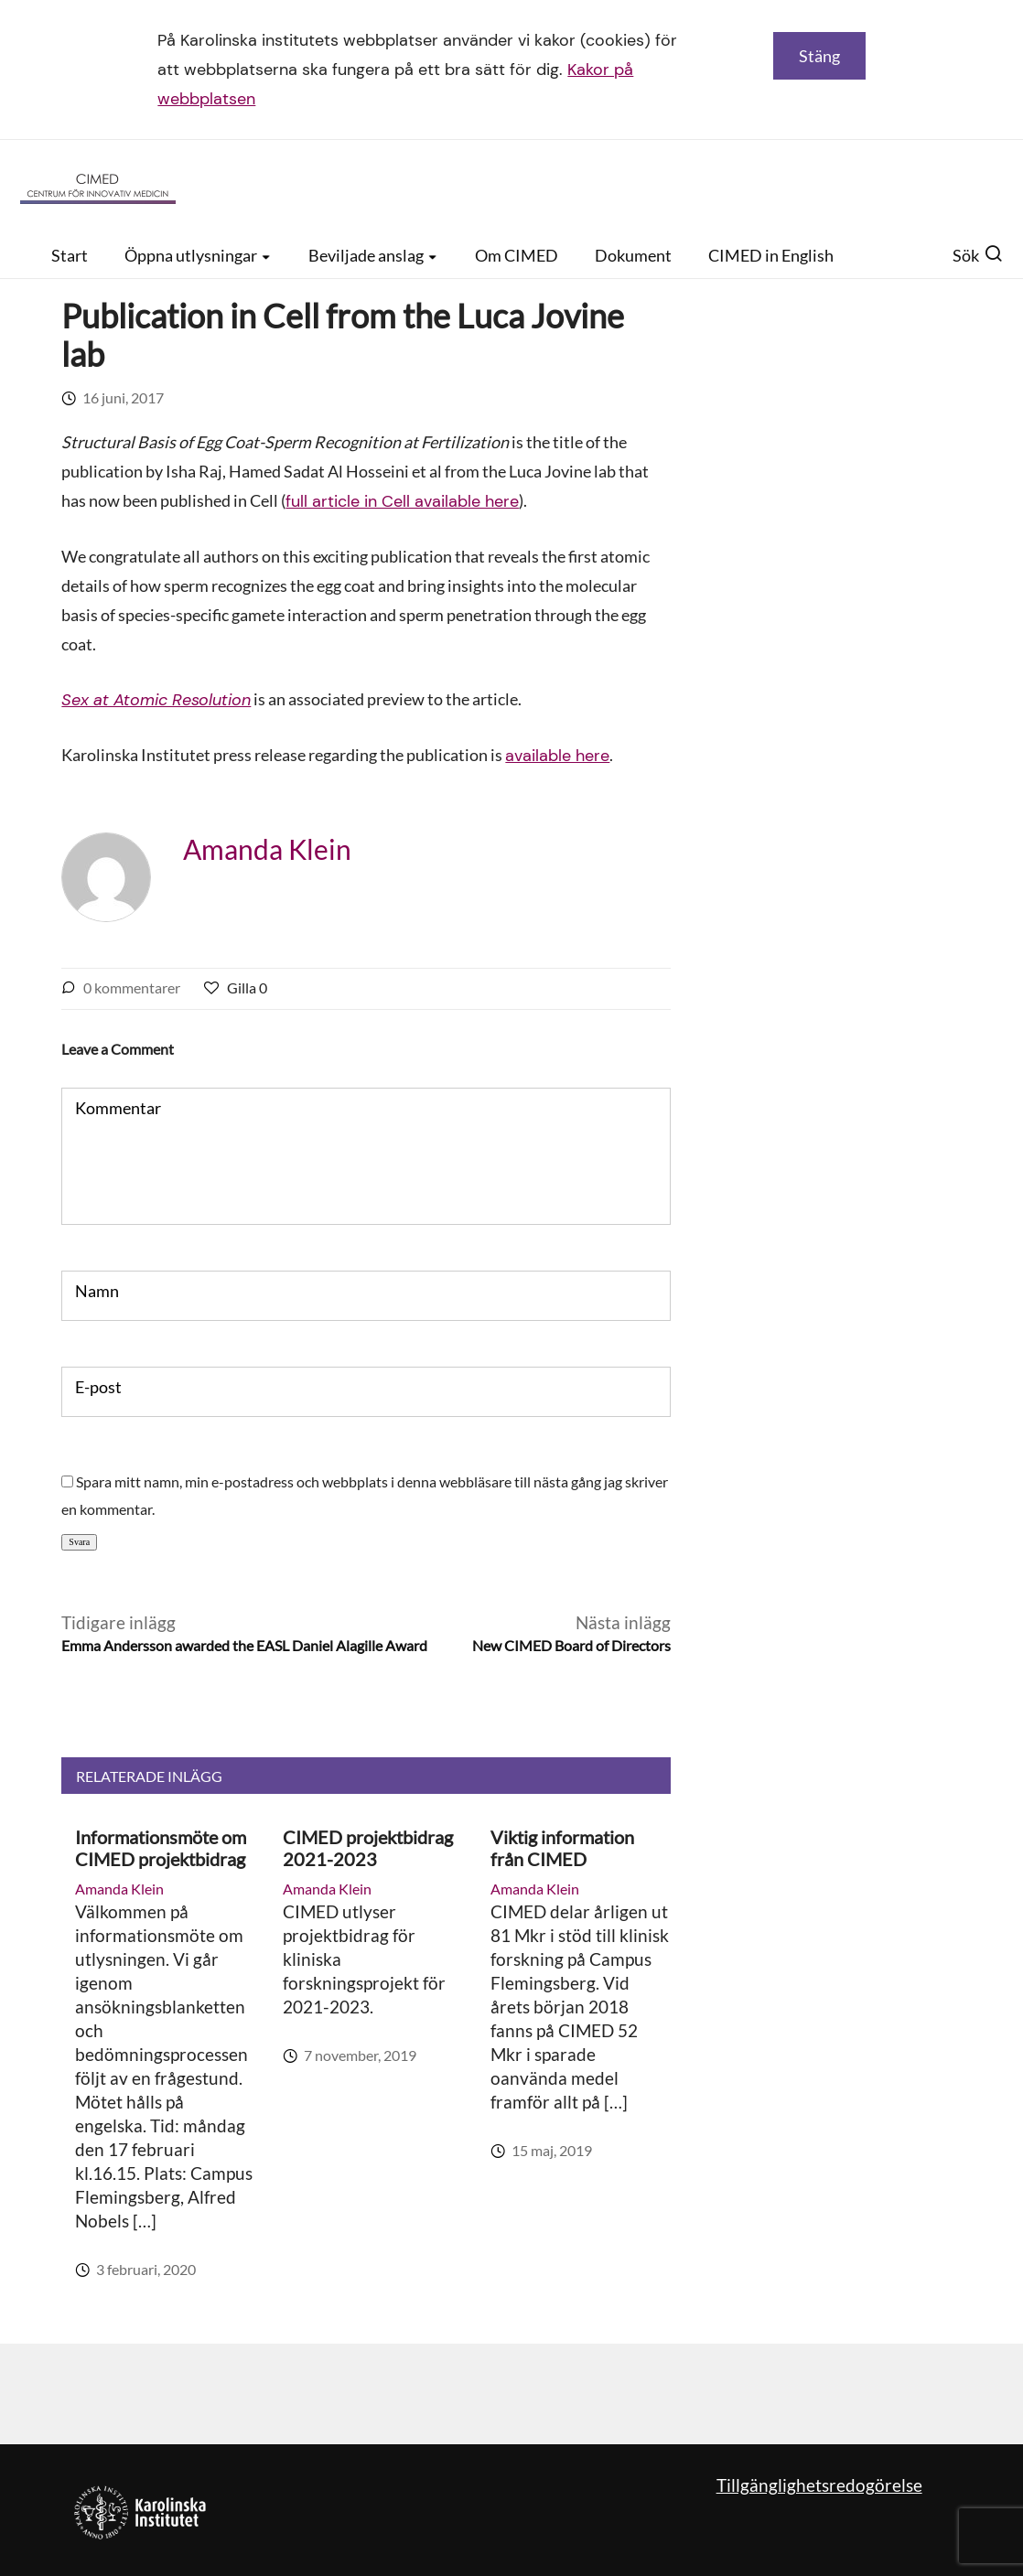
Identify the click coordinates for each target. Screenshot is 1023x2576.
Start (69, 255)
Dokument (633, 255)
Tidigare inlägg (244, 1634)
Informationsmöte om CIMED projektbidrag (160, 1848)
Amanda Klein (267, 848)
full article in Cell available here (402, 501)
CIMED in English (771, 255)
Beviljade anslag (373, 255)
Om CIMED (516, 255)
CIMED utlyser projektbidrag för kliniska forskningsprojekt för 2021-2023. (364, 1959)
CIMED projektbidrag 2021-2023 (368, 1848)
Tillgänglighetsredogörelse (819, 2485)
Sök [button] (978, 255)
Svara (79, 1542)
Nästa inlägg (571, 1634)
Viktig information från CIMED (562, 1848)
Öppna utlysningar (198, 255)
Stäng (819, 56)
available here (557, 756)
